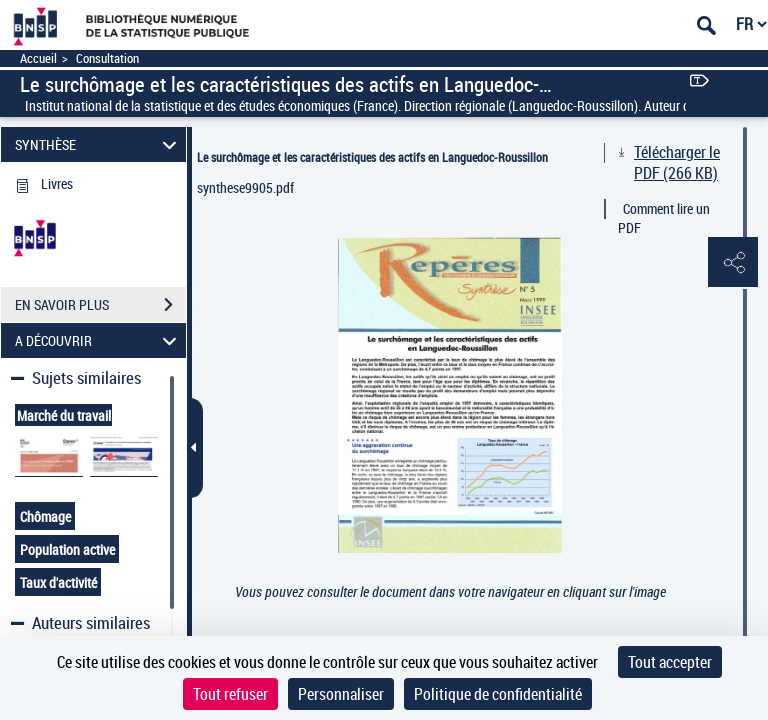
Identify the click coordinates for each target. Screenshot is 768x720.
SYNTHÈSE (99, 144)
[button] (733, 263)
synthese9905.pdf (245, 187)
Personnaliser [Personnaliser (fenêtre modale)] (341, 694)
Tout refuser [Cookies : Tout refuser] (230, 694)
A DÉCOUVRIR (99, 340)
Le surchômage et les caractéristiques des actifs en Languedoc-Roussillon (372, 157)
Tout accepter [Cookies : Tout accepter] (670, 662)
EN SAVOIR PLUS (100, 305)
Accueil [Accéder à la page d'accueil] (38, 58)
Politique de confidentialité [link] (498, 694)
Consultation (107, 58)
